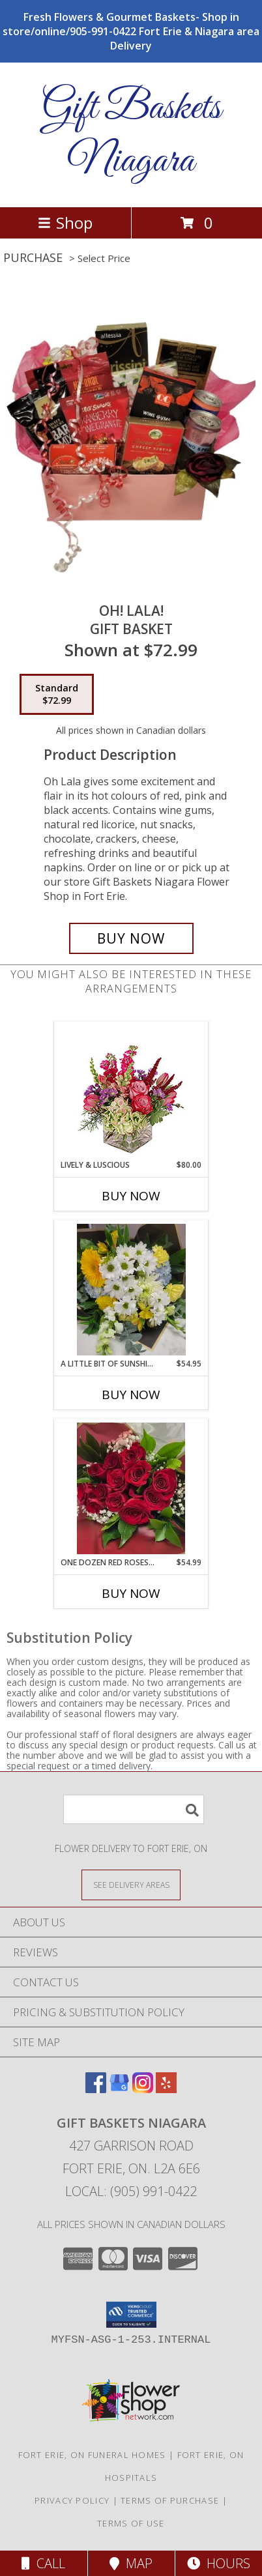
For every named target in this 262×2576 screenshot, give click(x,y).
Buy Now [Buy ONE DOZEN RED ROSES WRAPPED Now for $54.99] (131, 1593)
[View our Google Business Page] (119, 2088)
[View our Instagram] (142, 2088)
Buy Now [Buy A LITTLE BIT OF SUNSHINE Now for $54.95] (131, 1394)
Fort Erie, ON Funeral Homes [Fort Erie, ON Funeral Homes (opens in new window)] (92, 2455)
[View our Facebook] (95, 2088)
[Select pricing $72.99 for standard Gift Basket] (57, 695)
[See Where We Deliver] (131, 1884)
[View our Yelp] (166, 2088)
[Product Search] (133, 1809)
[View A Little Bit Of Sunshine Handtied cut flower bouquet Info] (131, 1289)
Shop (65, 222)
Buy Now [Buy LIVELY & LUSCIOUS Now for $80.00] (131, 1195)
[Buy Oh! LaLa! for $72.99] (131, 938)
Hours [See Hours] (218, 2563)
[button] (131, 2315)
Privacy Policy (72, 2500)
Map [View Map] (131, 2563)
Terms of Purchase (170, 2500)
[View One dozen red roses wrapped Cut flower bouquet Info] (131, 1488)
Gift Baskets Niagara (131, 135)
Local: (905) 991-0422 (131, 2191)
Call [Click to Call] (43, 2563)
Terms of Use (131, 2523)
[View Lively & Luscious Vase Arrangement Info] (131, 1090)
